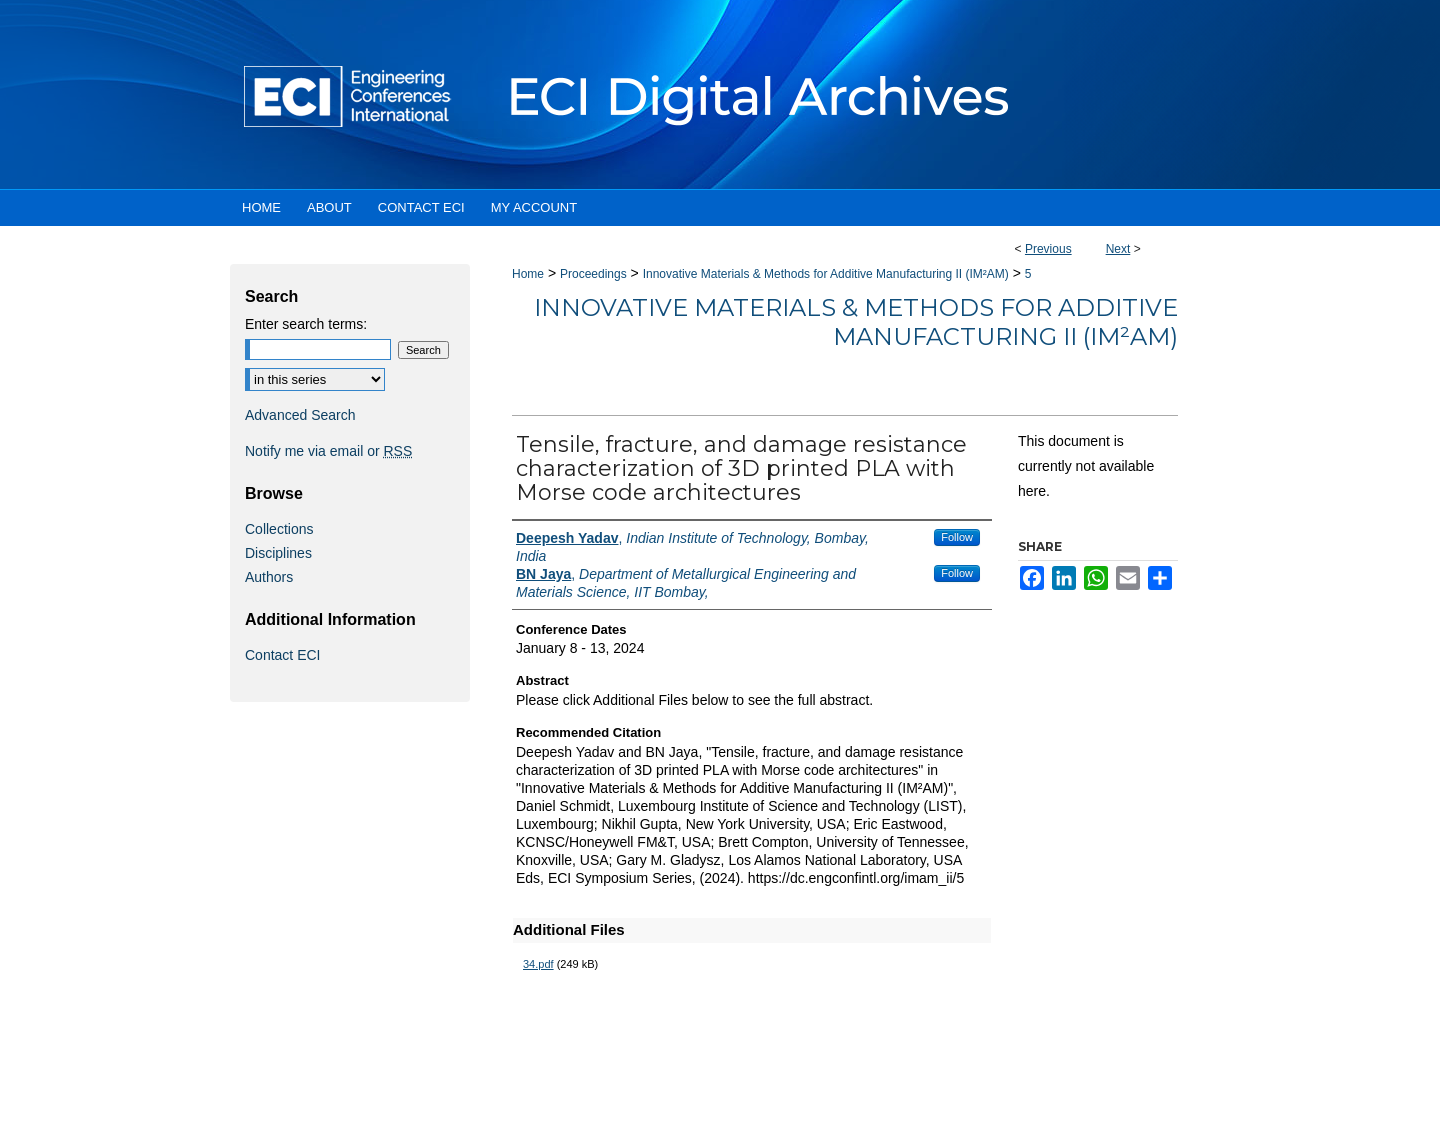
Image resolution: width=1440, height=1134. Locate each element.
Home (528, 274)
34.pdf (538, 964)
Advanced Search (300, 415)
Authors (269, 577)
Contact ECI (282, 655)
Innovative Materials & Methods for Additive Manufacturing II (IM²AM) (826, 274)
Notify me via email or (328, 451)
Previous (1048, 249)
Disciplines (278, 553)
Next (1118, 249)
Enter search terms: (306, 324)
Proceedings (593, 274)
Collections (279, 529)
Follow (957, 537)
